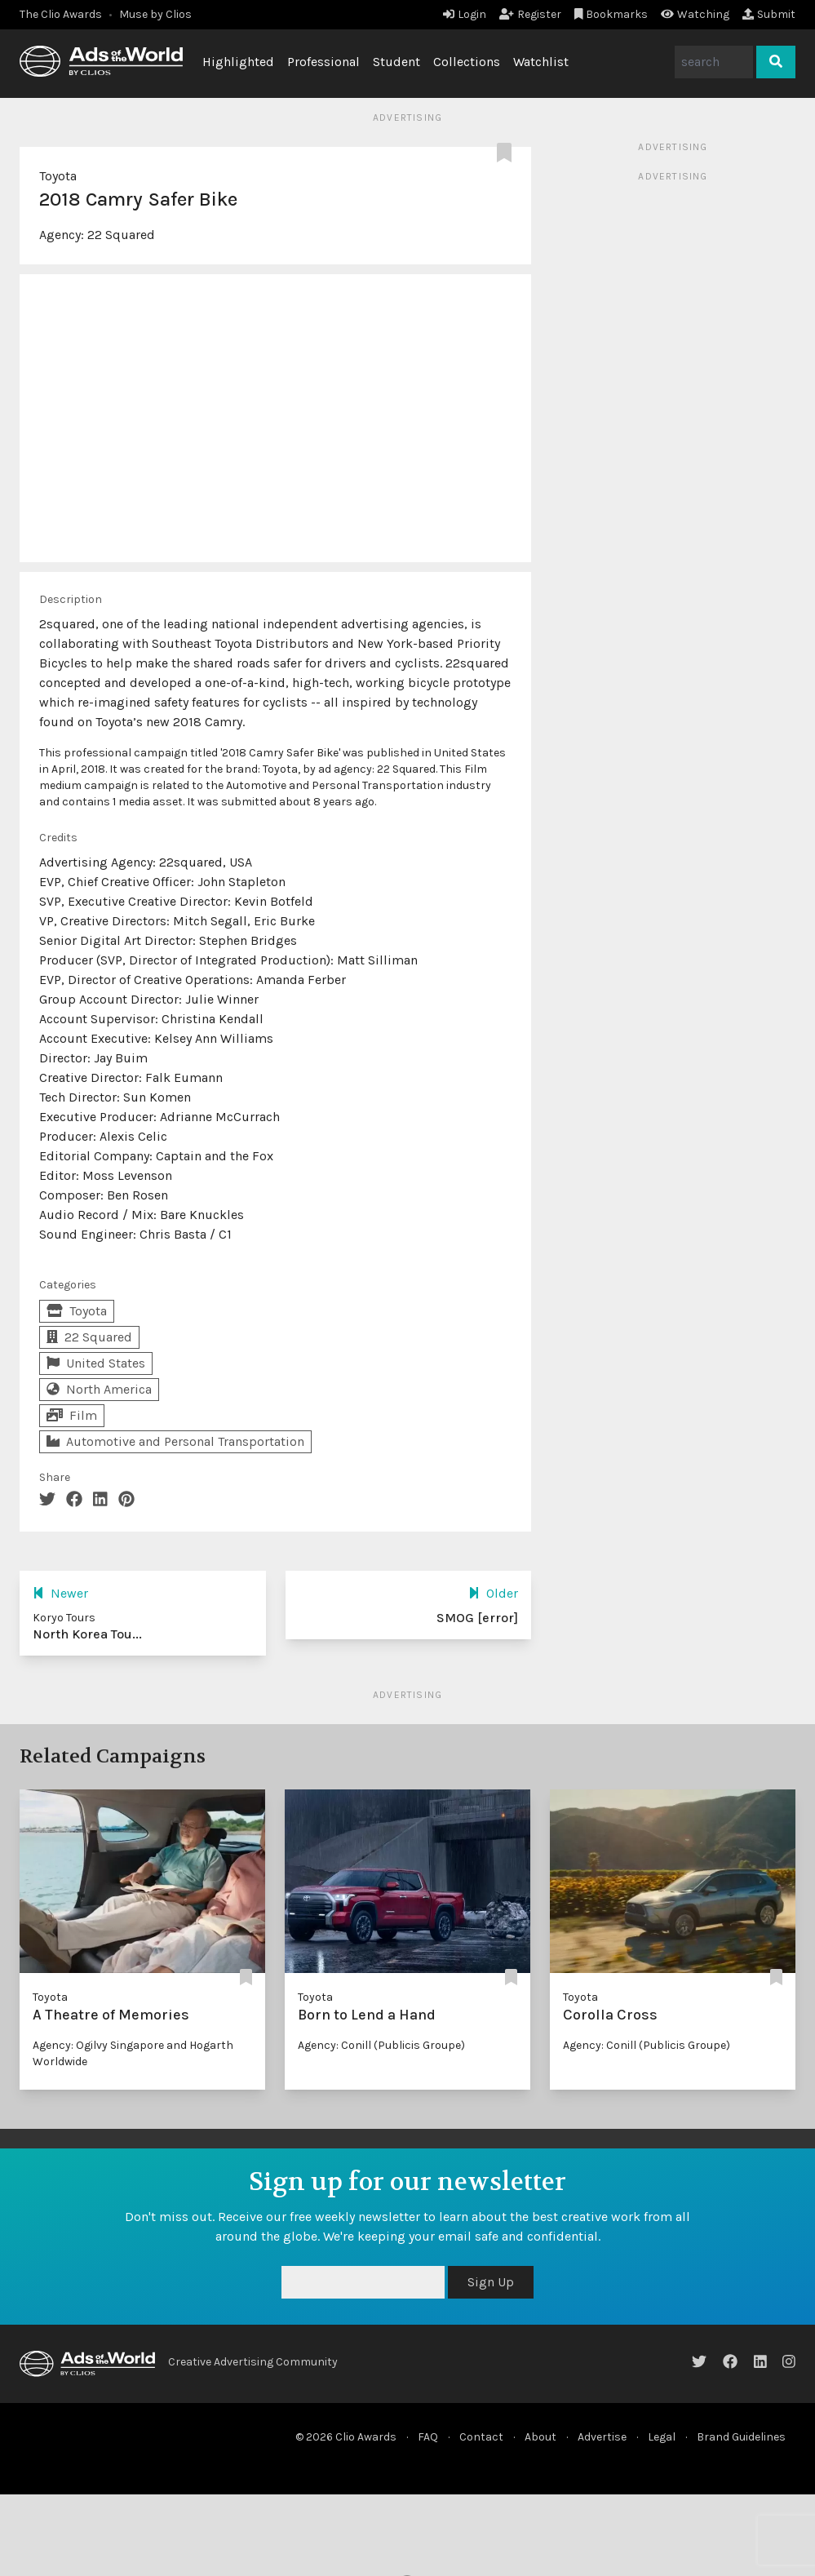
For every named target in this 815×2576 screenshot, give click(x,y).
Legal (661, 2437)
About (540, 2437)
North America (99, 1389)
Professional (323, 61)
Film (72, 1415)
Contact (481, 2437)
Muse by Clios (155, 14)
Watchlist (541, 61)
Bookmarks (611, 14)
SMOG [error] (477, 1617)
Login (464, 14)
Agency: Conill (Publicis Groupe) (381, 2045)
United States (96, 1363)
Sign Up (490, 2282)
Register (530, 14)
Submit (768, 14)
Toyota (58, 176)
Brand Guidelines (741, 2437)
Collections (466, 61)
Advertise (602, 2437)
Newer (60, 1593)
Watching (695, 14)
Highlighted (238, 61)
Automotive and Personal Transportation (175, 1441)
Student (396, 61)
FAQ (428, 2437)
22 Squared (121, 234)
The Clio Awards (61, 14)
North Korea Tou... (87, 1634)
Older (493, 1593)
